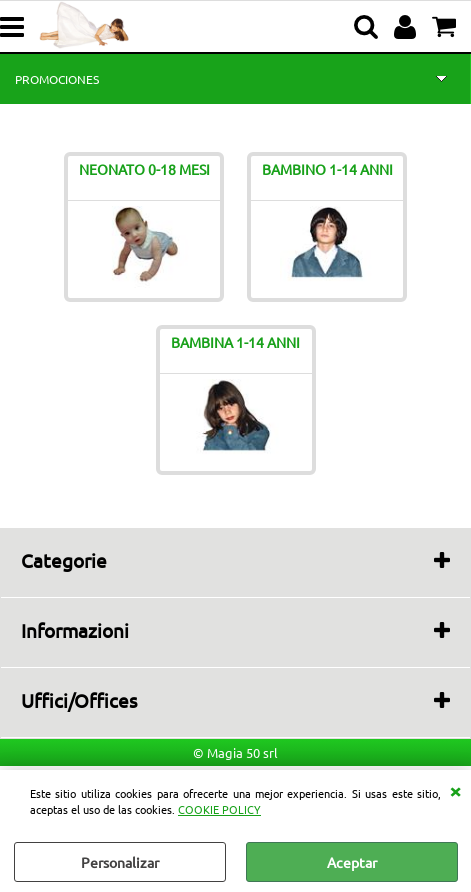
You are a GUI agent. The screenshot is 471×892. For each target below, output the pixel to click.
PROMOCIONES (57, 79)
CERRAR (455, 790)
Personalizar (120, 862)
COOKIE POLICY (219, 809)
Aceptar (352, 862)
